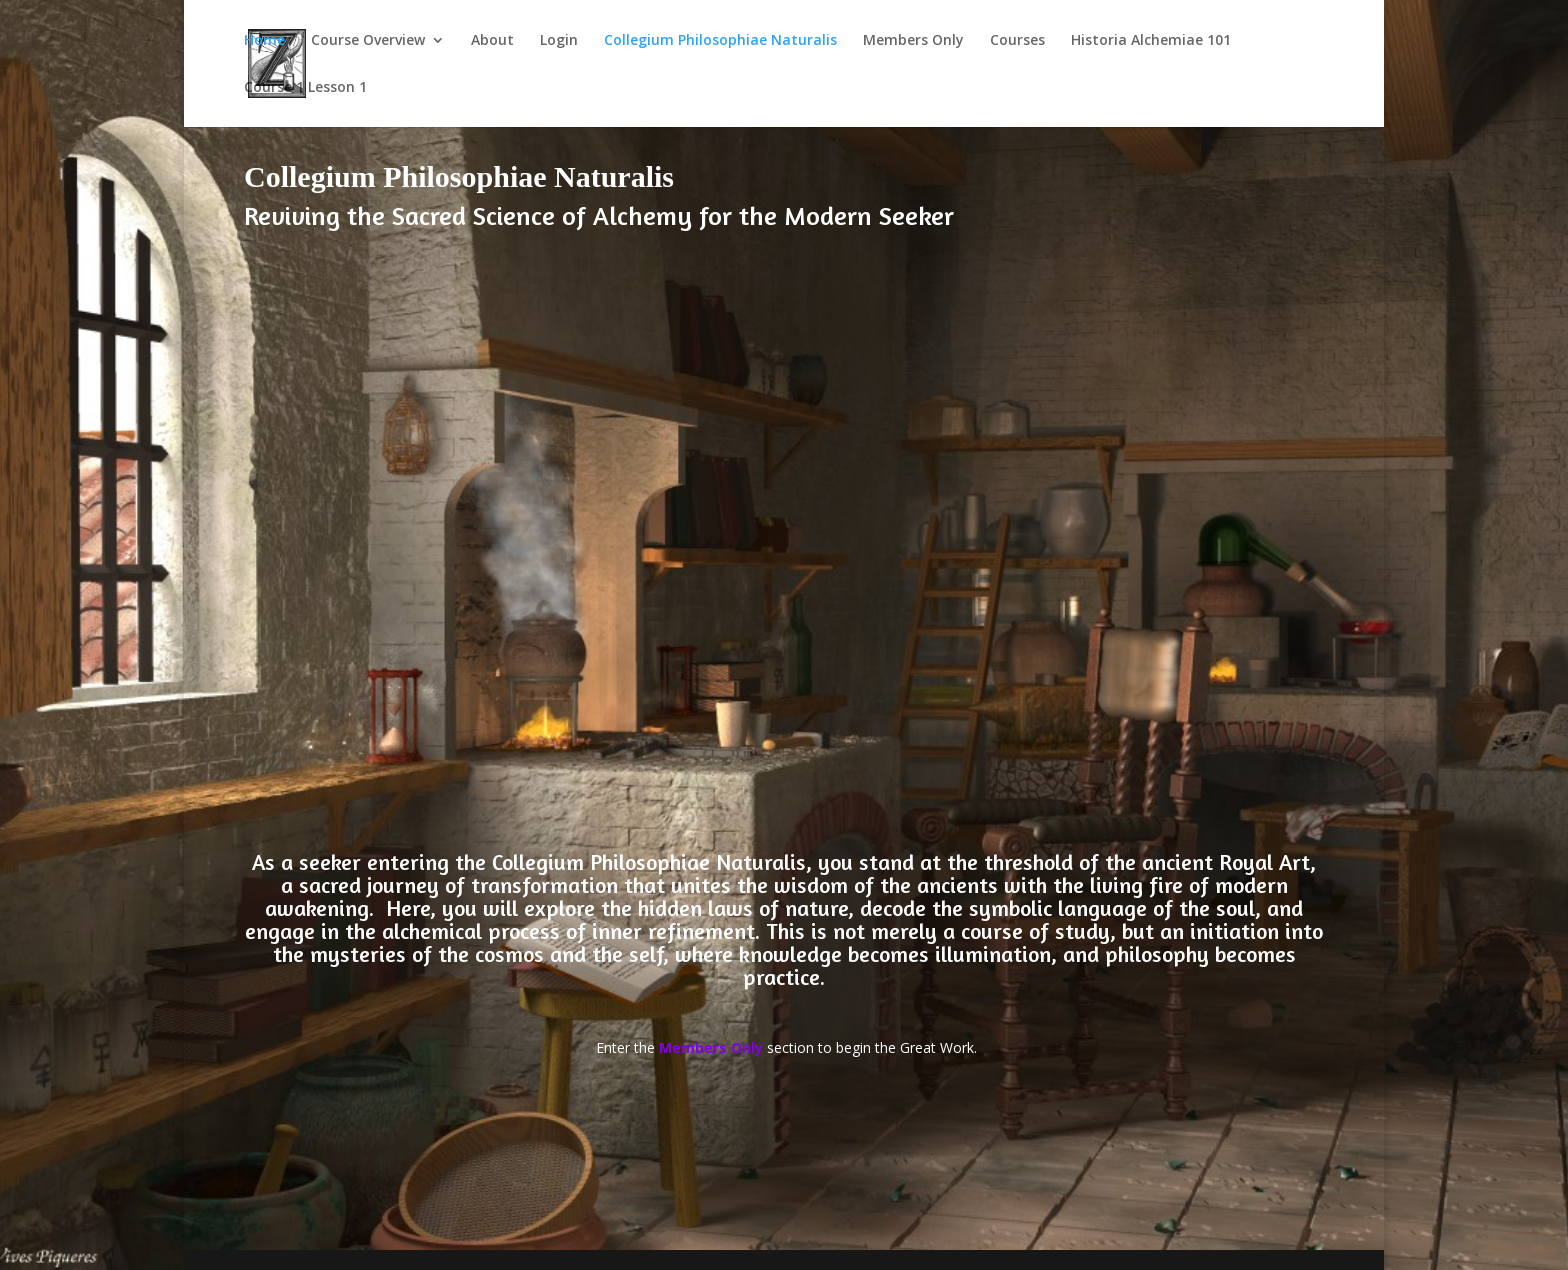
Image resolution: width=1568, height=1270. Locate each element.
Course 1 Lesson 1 (305, 88)
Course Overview (368, 41)
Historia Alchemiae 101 (1151, 41)
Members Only (913, 41)
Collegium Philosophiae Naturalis (720, 41)
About (492, 41)
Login (559, 41)
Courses (1017, 41)
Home (264, 41)
